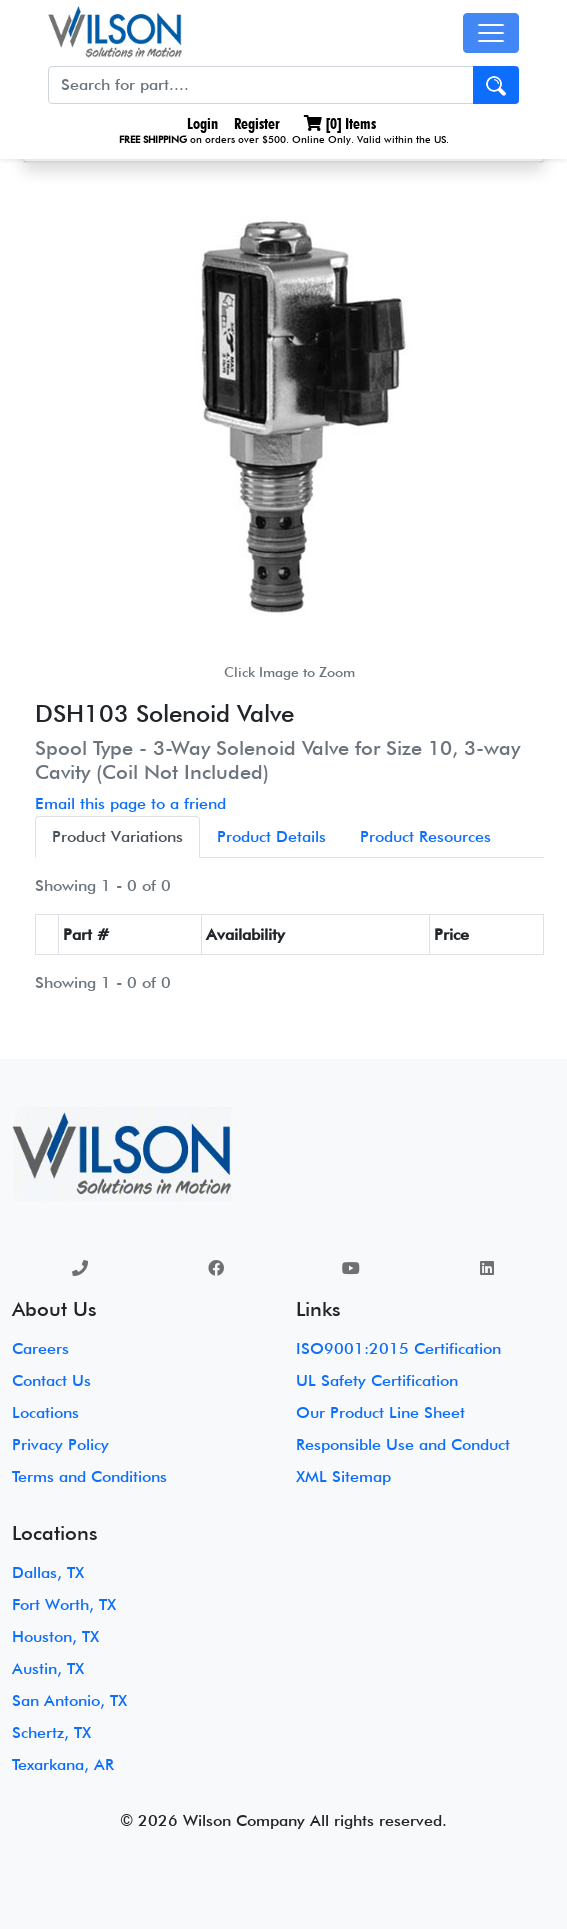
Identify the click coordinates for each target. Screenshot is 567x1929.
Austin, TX (48, 1668)
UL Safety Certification (377, 1380)
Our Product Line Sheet (380, 1412)
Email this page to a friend (130, 803)
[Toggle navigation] (491, 33)
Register (257, 123)
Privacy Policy (60, 1444)
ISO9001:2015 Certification (398, 1348)
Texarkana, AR (63, 1764)
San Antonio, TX (69, 1700)
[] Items (340, 123)
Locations (45, 1412)
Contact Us (51, 1380)
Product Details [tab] (271, 836)
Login (200, 123)
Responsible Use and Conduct (403, 1444)
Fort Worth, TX (64, 1604)
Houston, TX (55, 1636)
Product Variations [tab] (117, 836)
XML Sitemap (343, 1476)
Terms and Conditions (89, 1476)
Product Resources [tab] (425, 836)
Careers (40, 1348)
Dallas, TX (48, 1572)
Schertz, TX (51, 1732)
